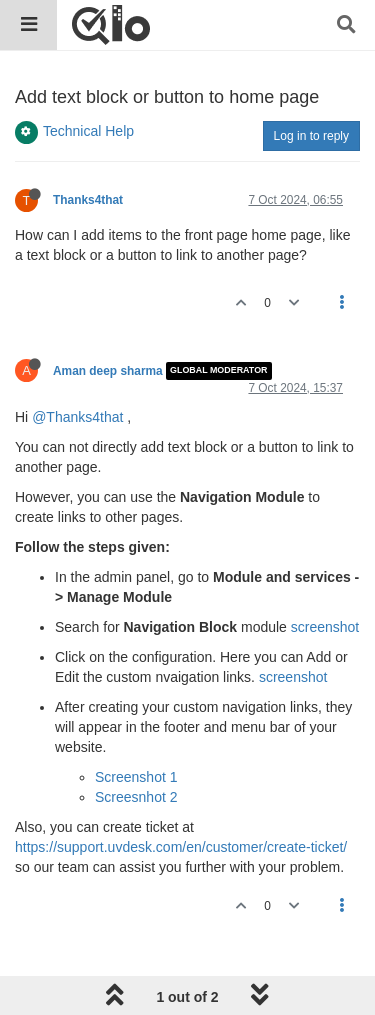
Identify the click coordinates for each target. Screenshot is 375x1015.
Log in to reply (311, 136)
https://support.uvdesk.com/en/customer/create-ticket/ (181, 847)
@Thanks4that (77, 417)
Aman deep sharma (108, 371)
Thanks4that (88, 200)
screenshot (325, 627)
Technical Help (88, 131)
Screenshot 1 (136, 777)
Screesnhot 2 (136, 797)
